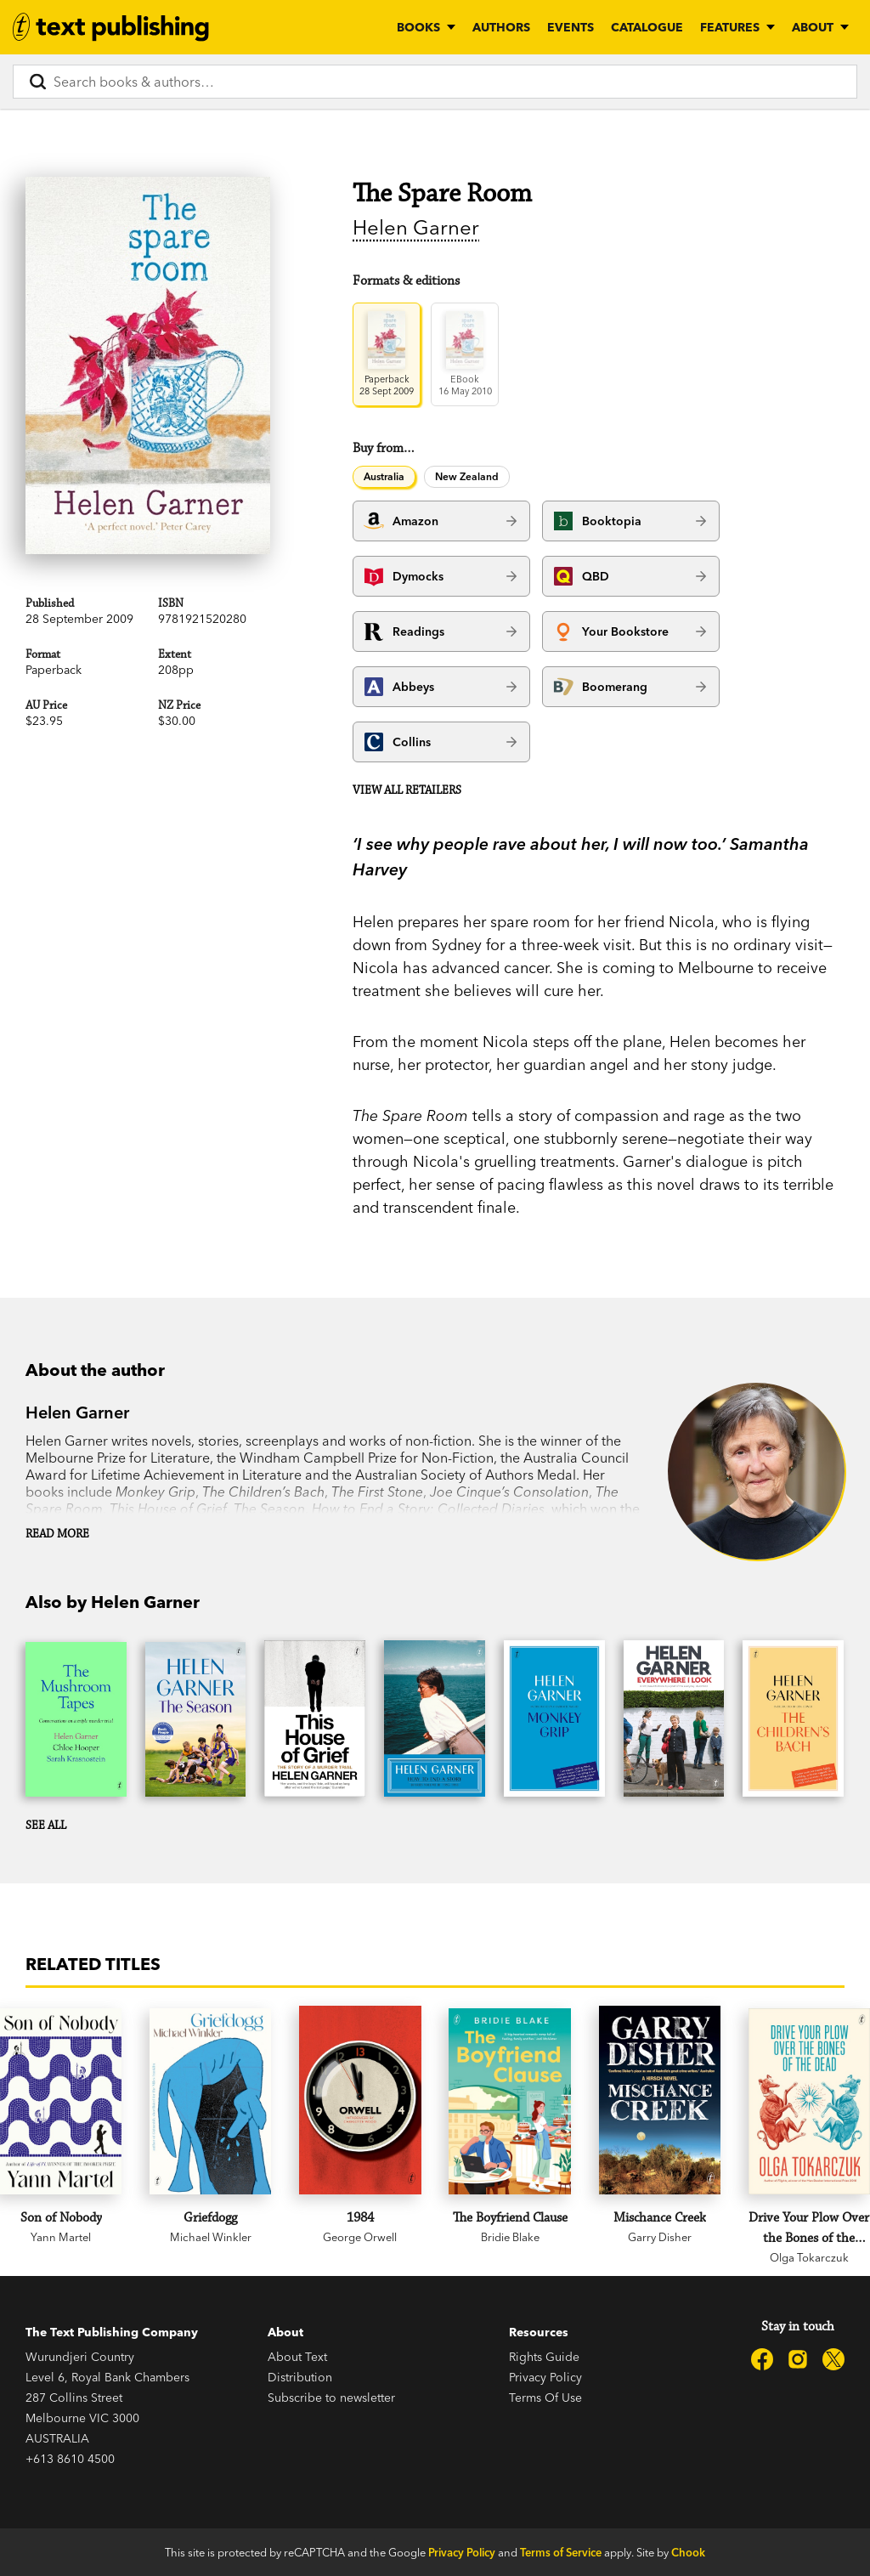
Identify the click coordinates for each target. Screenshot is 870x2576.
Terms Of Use (545, 2397)
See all (45, 1825)
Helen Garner (416, 227)
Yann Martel (61, 2237)
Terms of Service (561, 2552)
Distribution (300, 2377)
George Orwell (360, 2237)
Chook (688, 2552)
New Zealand (467, 476)
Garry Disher (660, 2237)
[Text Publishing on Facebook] (762, 2359)
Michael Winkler (210, 2237)
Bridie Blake (510, 2237)
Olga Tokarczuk (809, 2257)
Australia (384, 476)
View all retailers (407, 790)
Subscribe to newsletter (331, 2397)
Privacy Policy (545, 2377)
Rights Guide (544, 2356)
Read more (57, 1534)
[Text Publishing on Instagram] (798, 2359)
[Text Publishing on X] (833, 2359)
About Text (297, 2356)
